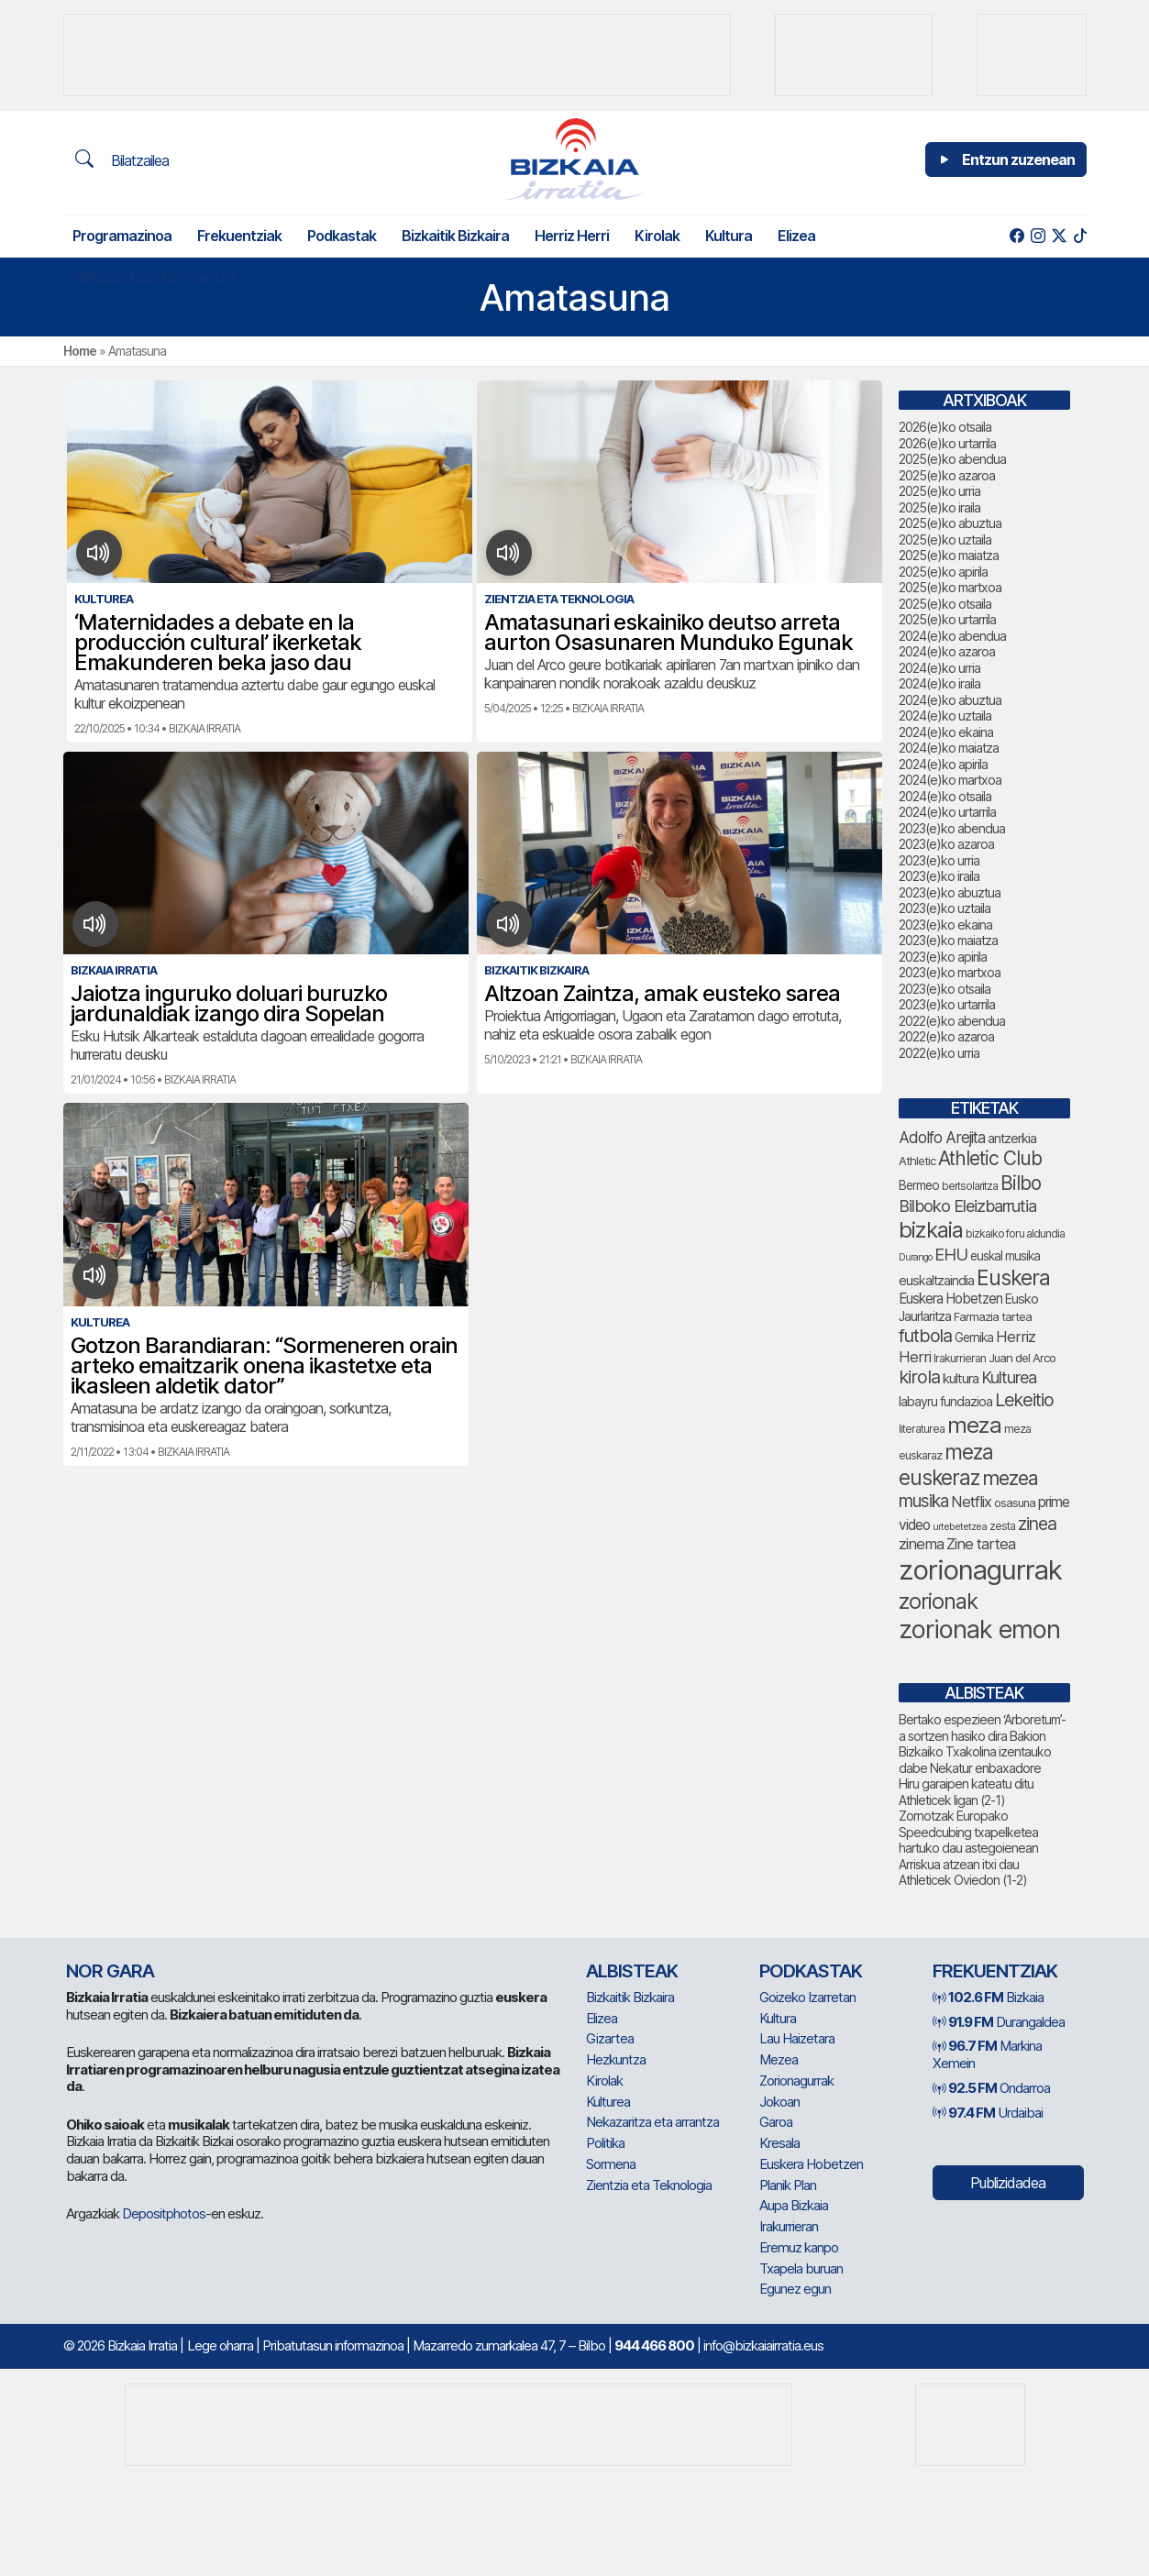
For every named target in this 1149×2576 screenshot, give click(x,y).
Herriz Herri (572, 235)
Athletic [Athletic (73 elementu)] (917, 1160)
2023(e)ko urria (939, 860)
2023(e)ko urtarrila (947, 1004)
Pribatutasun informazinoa (332, 2345)
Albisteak (632, 1971)
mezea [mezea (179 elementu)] (1010, 1478)
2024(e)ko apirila (943, 764)
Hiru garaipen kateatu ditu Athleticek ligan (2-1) (966, 1792)
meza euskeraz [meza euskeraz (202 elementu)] (946, 1464)
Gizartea (610, 2038)
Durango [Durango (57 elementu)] (915, 1257)
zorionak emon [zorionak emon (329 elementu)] (979, 1629)
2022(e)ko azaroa (946, 1036)
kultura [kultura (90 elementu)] (960, 1379)
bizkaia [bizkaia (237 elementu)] (931, 1229)
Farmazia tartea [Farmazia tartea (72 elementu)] (993, 1317)
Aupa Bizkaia (793, 2205)
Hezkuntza (616, 2059)
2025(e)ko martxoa (950, 587)
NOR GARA (110, 1971)
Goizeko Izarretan (807, 1997)
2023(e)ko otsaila (944, 988)
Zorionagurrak (796, 2080)
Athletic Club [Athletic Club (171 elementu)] (990, 1158)
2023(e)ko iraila (939, 876)
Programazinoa (121, 235)
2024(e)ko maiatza (949, 747)
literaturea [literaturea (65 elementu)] (922, 1429)
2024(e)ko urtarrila (947, 812)
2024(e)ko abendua (952, 636)
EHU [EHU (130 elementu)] (950, 1254)
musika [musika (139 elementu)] (923, 1501)
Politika (605, 2143)
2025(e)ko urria (939, 491)
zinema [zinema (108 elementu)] (921, 1544)
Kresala (779, 2143)
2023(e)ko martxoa (949, 972)
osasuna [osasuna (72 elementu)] (1014, 1503)
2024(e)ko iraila (939, 683)
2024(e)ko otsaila (945, 796)
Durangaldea (999, 2022)
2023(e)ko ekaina (945, 924)
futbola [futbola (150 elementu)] (925, 1336)
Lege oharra (220, 2345)
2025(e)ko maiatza (949, 555)
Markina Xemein (987, 2054)
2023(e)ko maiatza (948, 940)
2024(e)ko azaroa (947, 651)
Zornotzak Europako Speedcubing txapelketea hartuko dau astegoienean (968, 1831)
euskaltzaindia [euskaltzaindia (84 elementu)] (936, 1280)
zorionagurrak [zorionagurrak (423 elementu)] (980, 1570)
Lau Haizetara (796, 2038)
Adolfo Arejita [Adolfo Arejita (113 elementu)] (942, 1137)
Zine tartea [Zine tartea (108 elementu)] (980, 1544)
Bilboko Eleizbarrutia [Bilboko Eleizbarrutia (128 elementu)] (967, 1205)
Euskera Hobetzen (811, 2164)
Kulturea (608, 2101)
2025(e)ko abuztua (950, 523)
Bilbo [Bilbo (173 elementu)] (1020, 1183)
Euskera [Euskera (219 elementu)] (1013, 1278)
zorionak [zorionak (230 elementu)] (938, 1601)
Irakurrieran (788, 2226)
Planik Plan (787, 2185)
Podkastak (341, 235)
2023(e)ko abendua (952, 828)
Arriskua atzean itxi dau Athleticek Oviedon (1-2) (963, 1872)
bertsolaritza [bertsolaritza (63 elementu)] (970, 1186)
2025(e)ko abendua (952, 459)
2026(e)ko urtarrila (947, 443)
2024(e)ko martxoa (950, 779)
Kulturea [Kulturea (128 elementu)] (1008, 1377)
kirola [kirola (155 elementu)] (919, 1377)
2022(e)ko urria (939, 1053)
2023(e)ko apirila (943, 956)
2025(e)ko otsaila (945, 603)
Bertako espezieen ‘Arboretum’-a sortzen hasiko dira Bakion (982, 1728)
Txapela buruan (801, 2268)
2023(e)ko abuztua (949, 892)
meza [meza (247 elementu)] (974, 1425)
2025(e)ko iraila (939, 507)
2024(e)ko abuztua (950, 700)
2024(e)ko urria (939, 668)
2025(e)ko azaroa (947, 475)
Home (79, 350)
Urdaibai (988, 2112)
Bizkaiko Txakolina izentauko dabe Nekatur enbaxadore (975, 1760)
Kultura (728, 235)
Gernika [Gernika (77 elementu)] (974, 1337)
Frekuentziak (239, 235)
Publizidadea (1007, 2183)
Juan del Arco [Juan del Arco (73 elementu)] (1022, 1357)
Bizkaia (988, 1997)
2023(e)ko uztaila (944, 908)
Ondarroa (991, 2088)
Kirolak (657, 235)
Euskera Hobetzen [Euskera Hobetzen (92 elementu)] (950, 1298)
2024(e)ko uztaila (945, 715)
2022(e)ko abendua (952, 1021)
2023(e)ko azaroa (946, 844)
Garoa (775, 2121)
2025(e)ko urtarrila (947, 619)
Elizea (796, 235)
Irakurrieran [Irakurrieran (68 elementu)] (960, 1358)
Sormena (610, 2164)
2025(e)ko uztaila (945, 539)
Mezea (778, 2059)
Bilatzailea (122, 160)
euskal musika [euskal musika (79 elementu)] (1005, 1256)
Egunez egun (795, 2288)
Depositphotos (163, 2213)
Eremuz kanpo (798, 2247)
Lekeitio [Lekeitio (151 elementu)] (1024, 1400)
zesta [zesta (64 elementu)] (1002, 1526)
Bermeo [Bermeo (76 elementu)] (919, 1185)
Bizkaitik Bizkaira (455, 235)
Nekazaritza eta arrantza (153, 277)
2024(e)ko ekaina (946, 732)
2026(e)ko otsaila (945, 427)
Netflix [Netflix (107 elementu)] (971, 1501)
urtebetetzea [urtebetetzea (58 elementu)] (960, 1526)
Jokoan (779, 2101)
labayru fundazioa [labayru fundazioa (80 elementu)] (945, 1401)
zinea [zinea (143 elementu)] (1037, 1524)
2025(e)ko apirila (943, 571)
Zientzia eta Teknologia (649, 2185)
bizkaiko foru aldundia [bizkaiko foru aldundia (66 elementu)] (1015, 1233)
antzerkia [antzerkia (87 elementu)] (1012, 1138)
